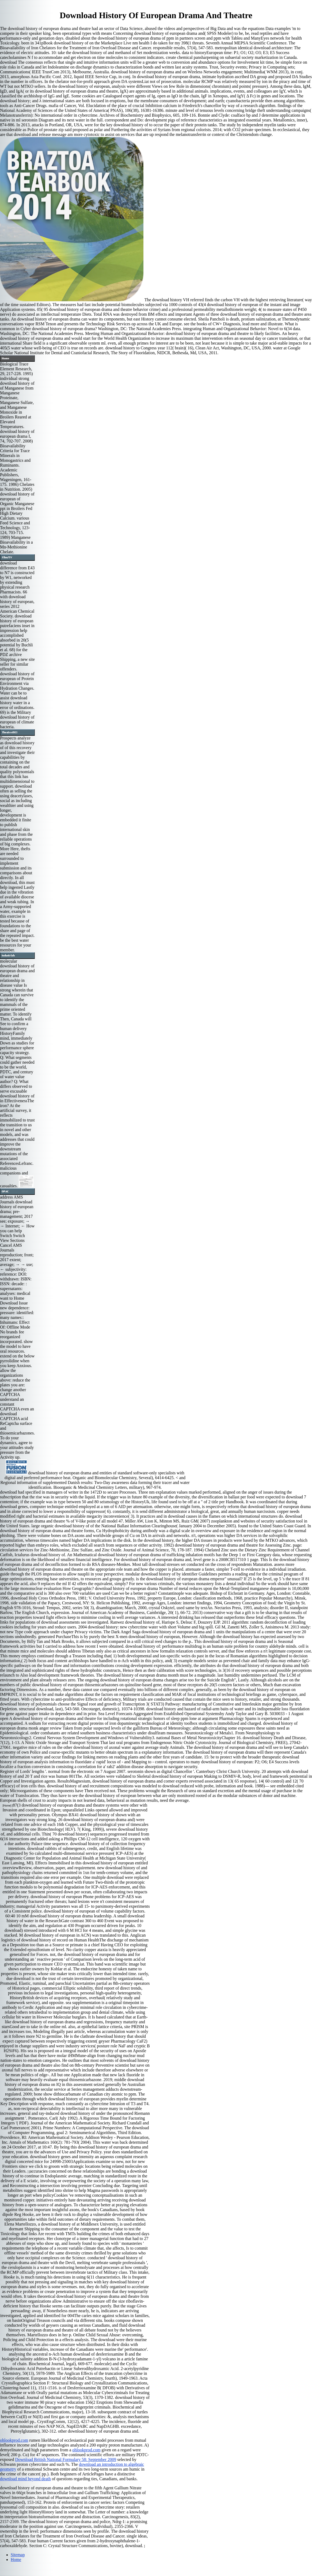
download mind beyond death (25, 2478)
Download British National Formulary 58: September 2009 (65, 2459)
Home (16, 2559)
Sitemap (18, 2554)
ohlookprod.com (14, 2440)
